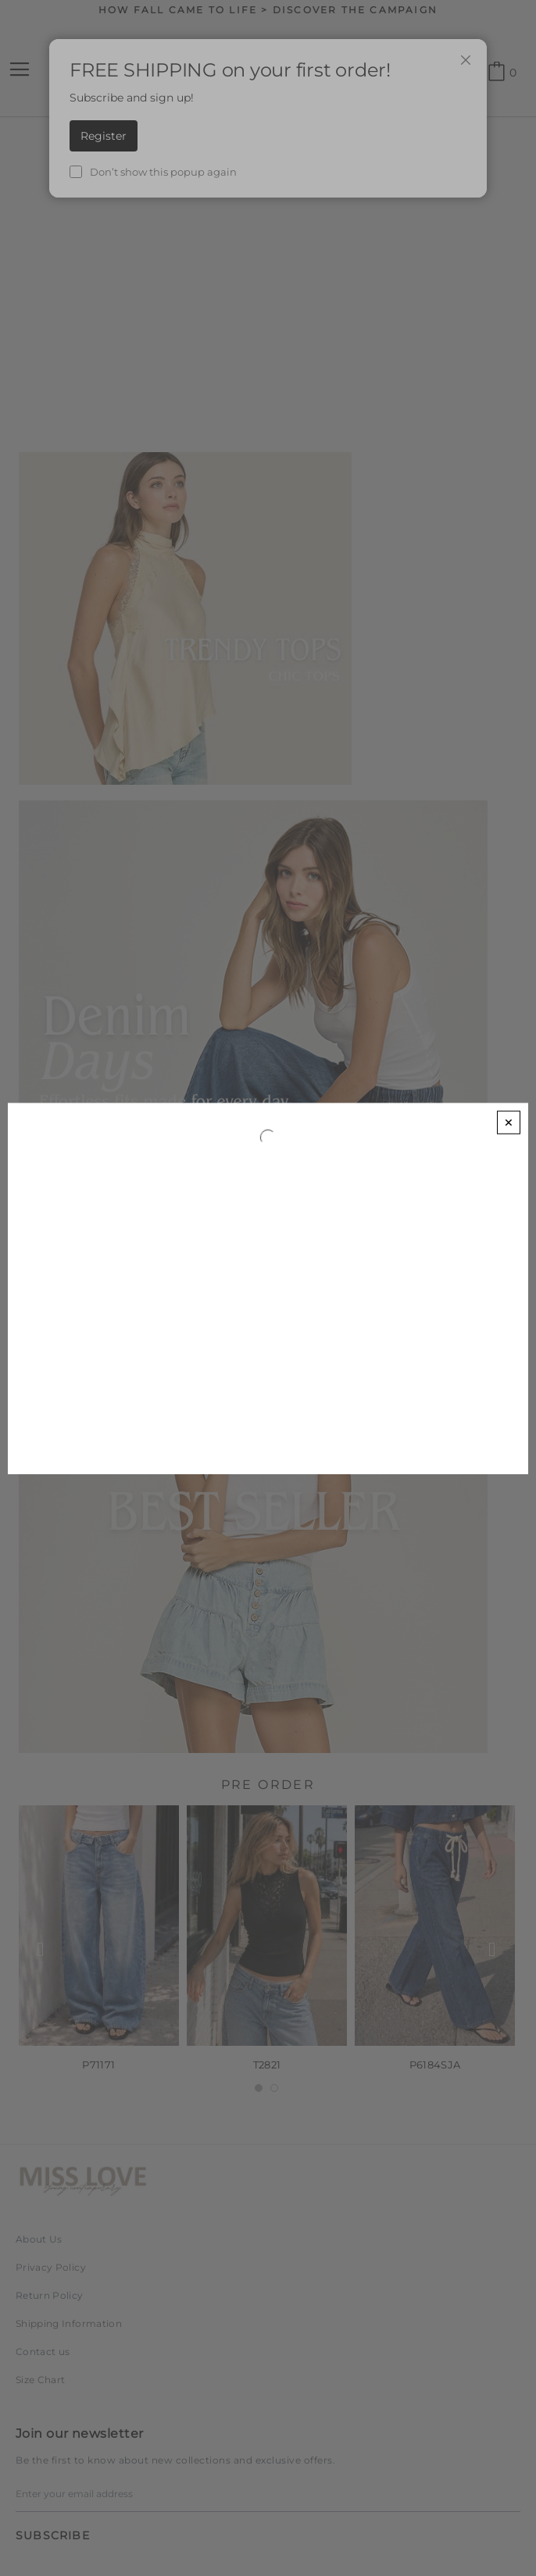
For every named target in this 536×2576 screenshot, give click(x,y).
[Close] (508, 1122)
